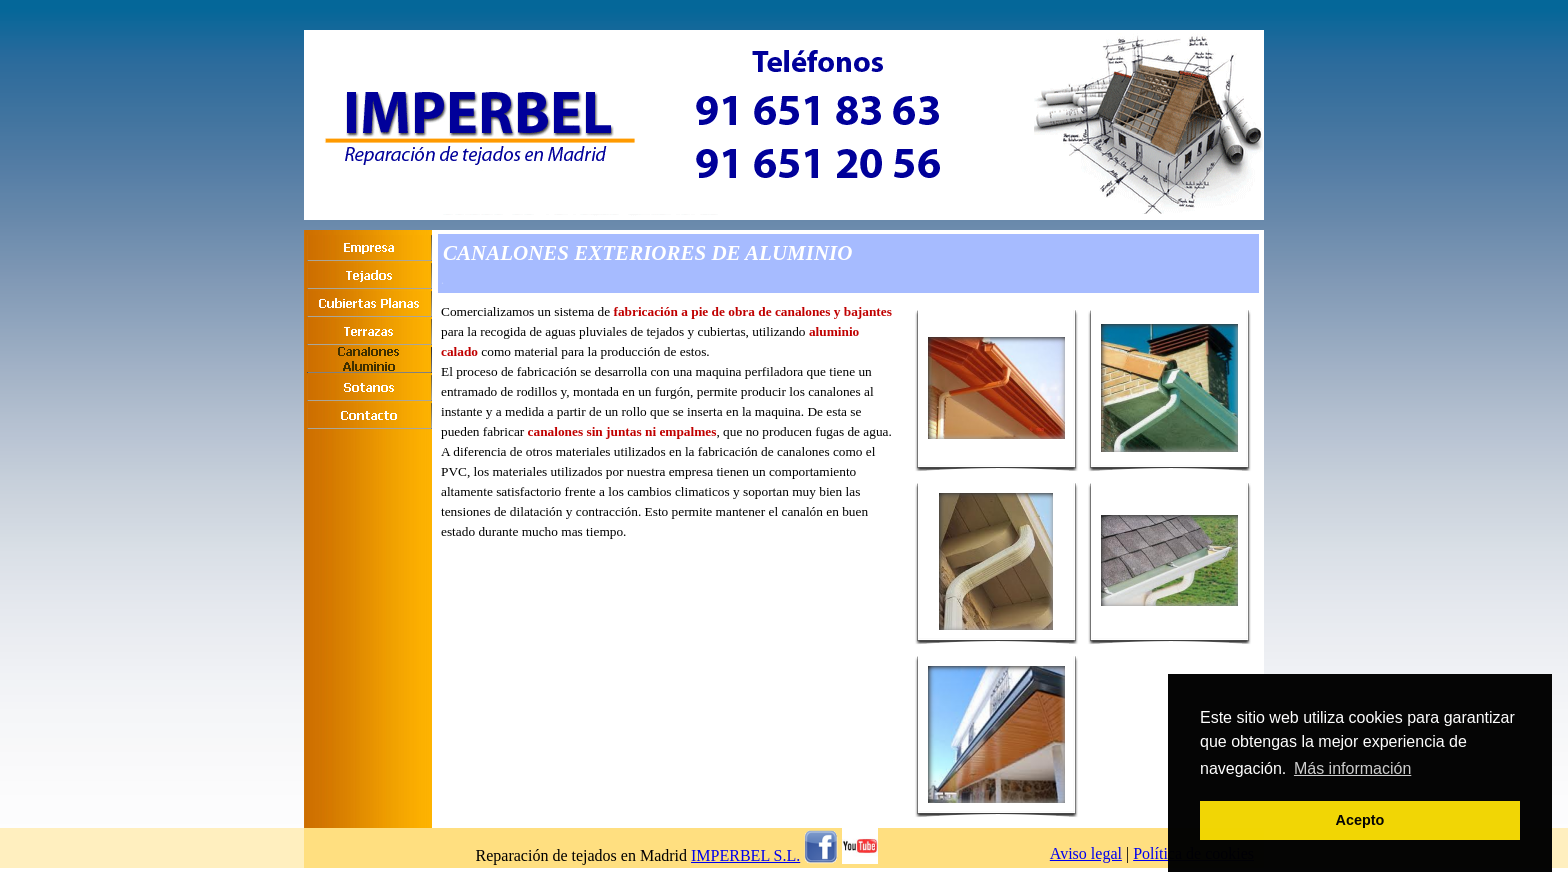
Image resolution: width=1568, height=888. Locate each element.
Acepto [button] (1360, 820)
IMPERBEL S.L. (745, 855)
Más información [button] (1352, 768)
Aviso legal (1086, 853)
